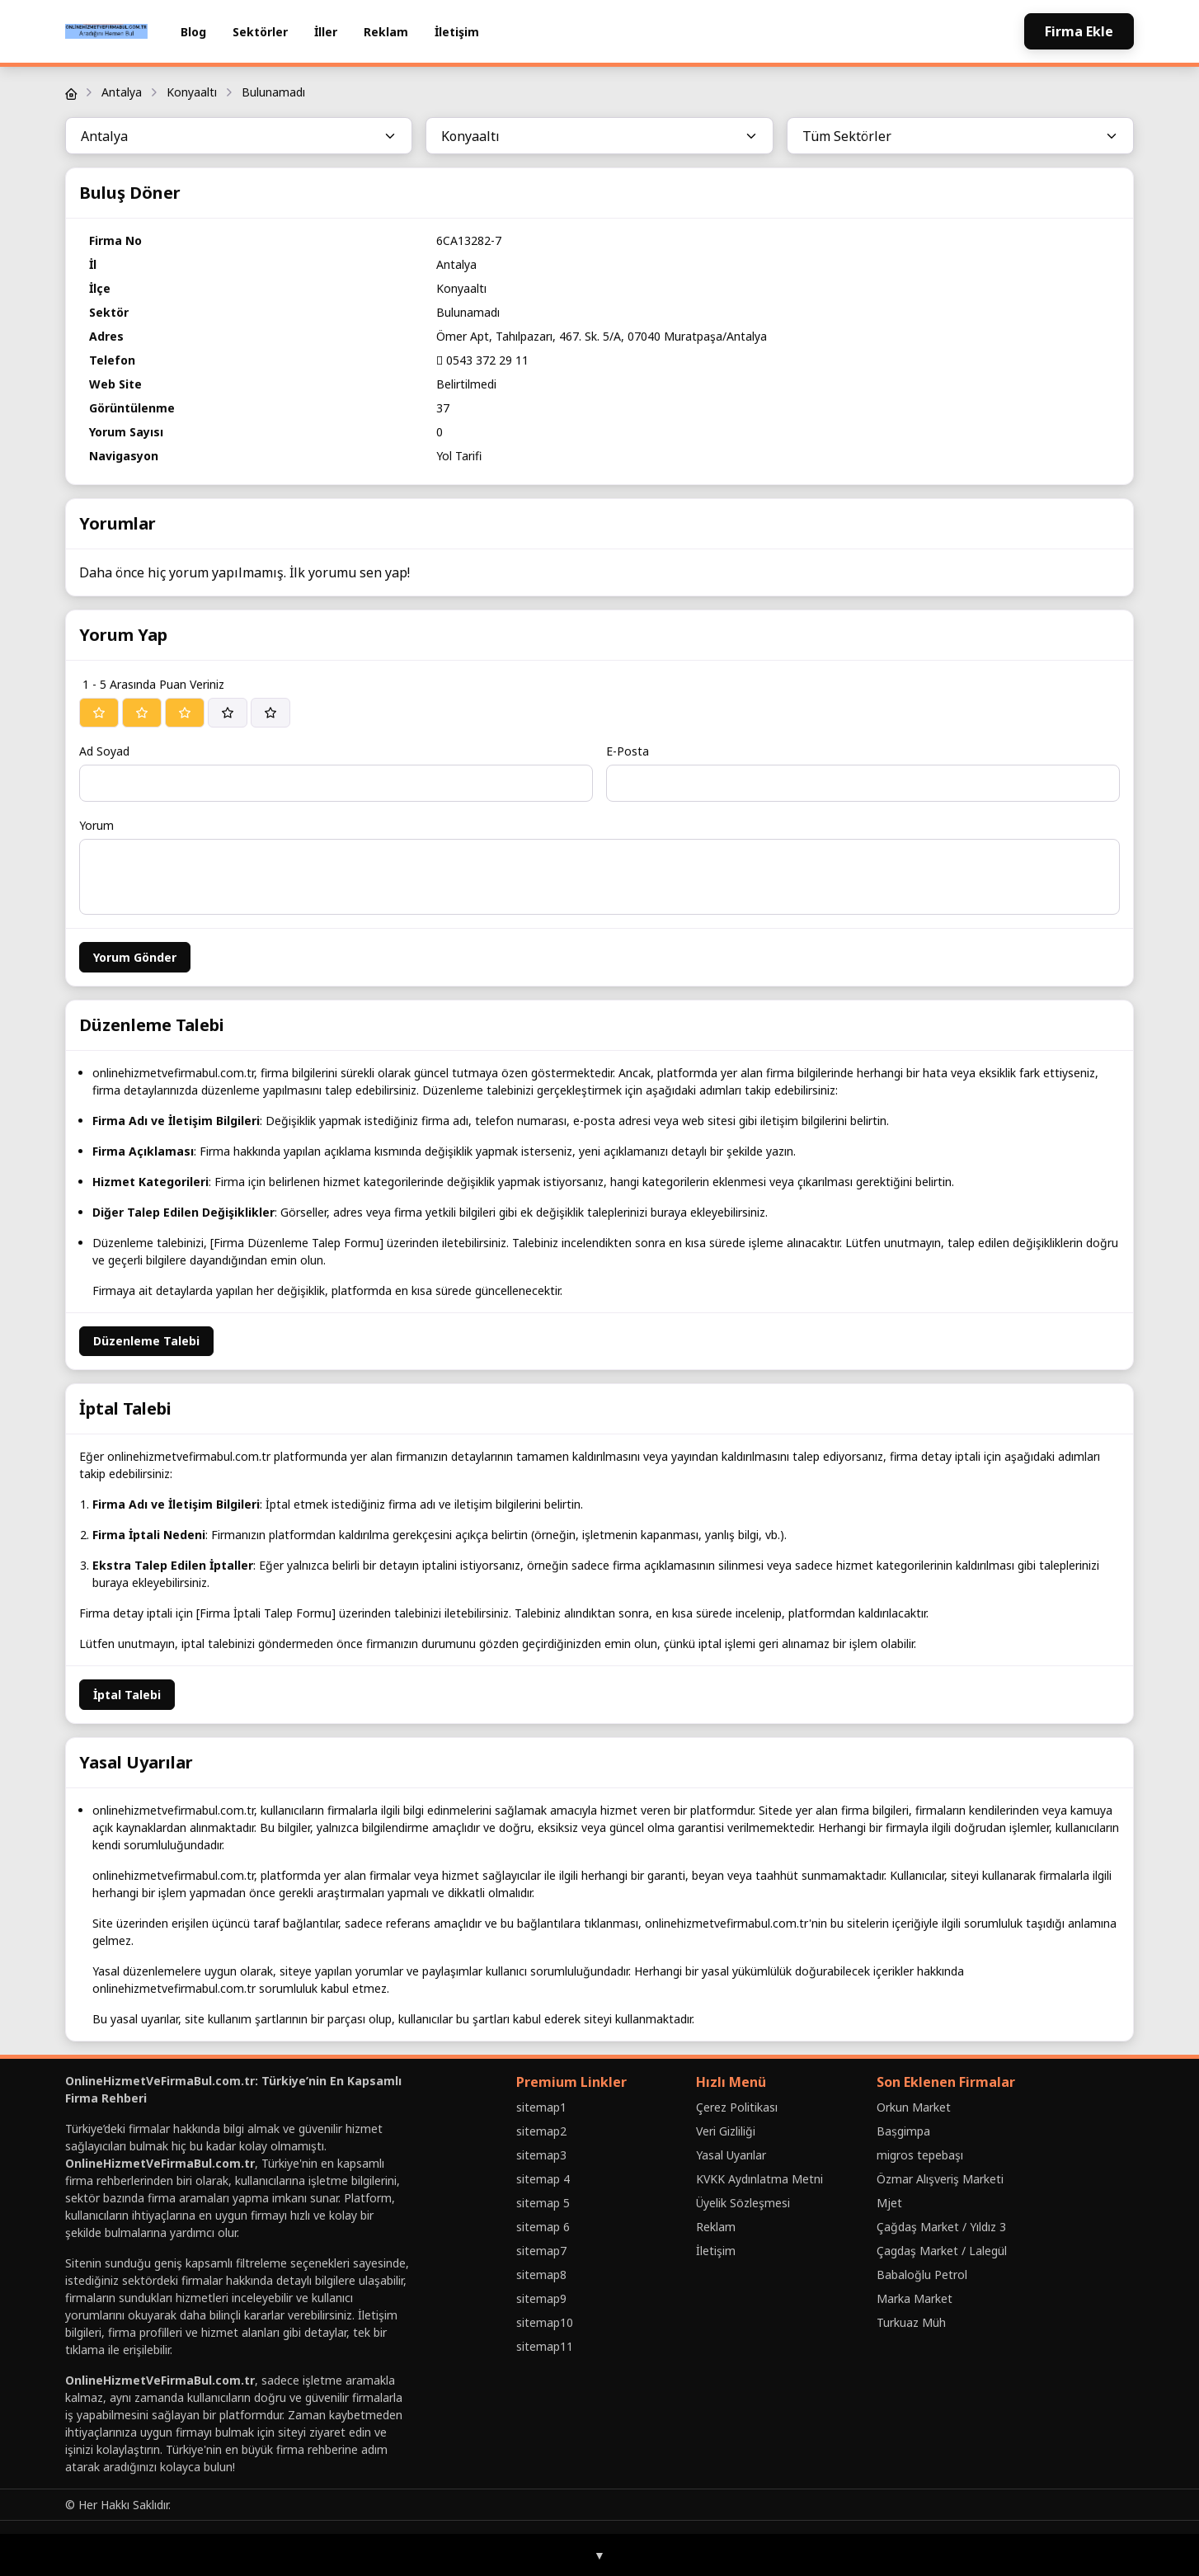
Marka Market (914, 2298)
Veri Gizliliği (725, 2131)
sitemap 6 (543, 2227)
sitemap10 (544, 2322)
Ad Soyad (104, 751)
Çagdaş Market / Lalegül (942, 2250)
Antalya (121, 92)
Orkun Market (914, 2107)
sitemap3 (541, 2155)
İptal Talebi (127, 1694)
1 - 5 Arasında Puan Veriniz (153, 684)
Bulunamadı (273, 92)
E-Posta (627, 751)
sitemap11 (544, 2346)
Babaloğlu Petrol (922, 2274)
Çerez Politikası (737, 2107)
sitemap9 (541, 2298)
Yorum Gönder (134, 957)
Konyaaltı (192, 92)
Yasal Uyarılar (731, 2155)
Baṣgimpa (903, 2131)
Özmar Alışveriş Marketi (940, 2179)
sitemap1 (541, 2107)
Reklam (386, 32)
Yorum (96, 825)
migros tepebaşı (920, 2155)
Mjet (889, 2203)
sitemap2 (541, 2131)
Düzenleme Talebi (146, 1341)
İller (325, 32)
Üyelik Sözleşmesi (743, 2203)
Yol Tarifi (459, 456)
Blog (193, 32)
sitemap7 (541, 2250)
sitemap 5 (543, 2203)
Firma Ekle (1079, 31)
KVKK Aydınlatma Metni (759, 2179)
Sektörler (260, 32)
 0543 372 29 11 (482, 360)
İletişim (457, 32)
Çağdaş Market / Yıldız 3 (941, 2227)
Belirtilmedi (466, 384)
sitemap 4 (543, 2179)
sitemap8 (541, 2274)
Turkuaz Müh (911, 2322)
